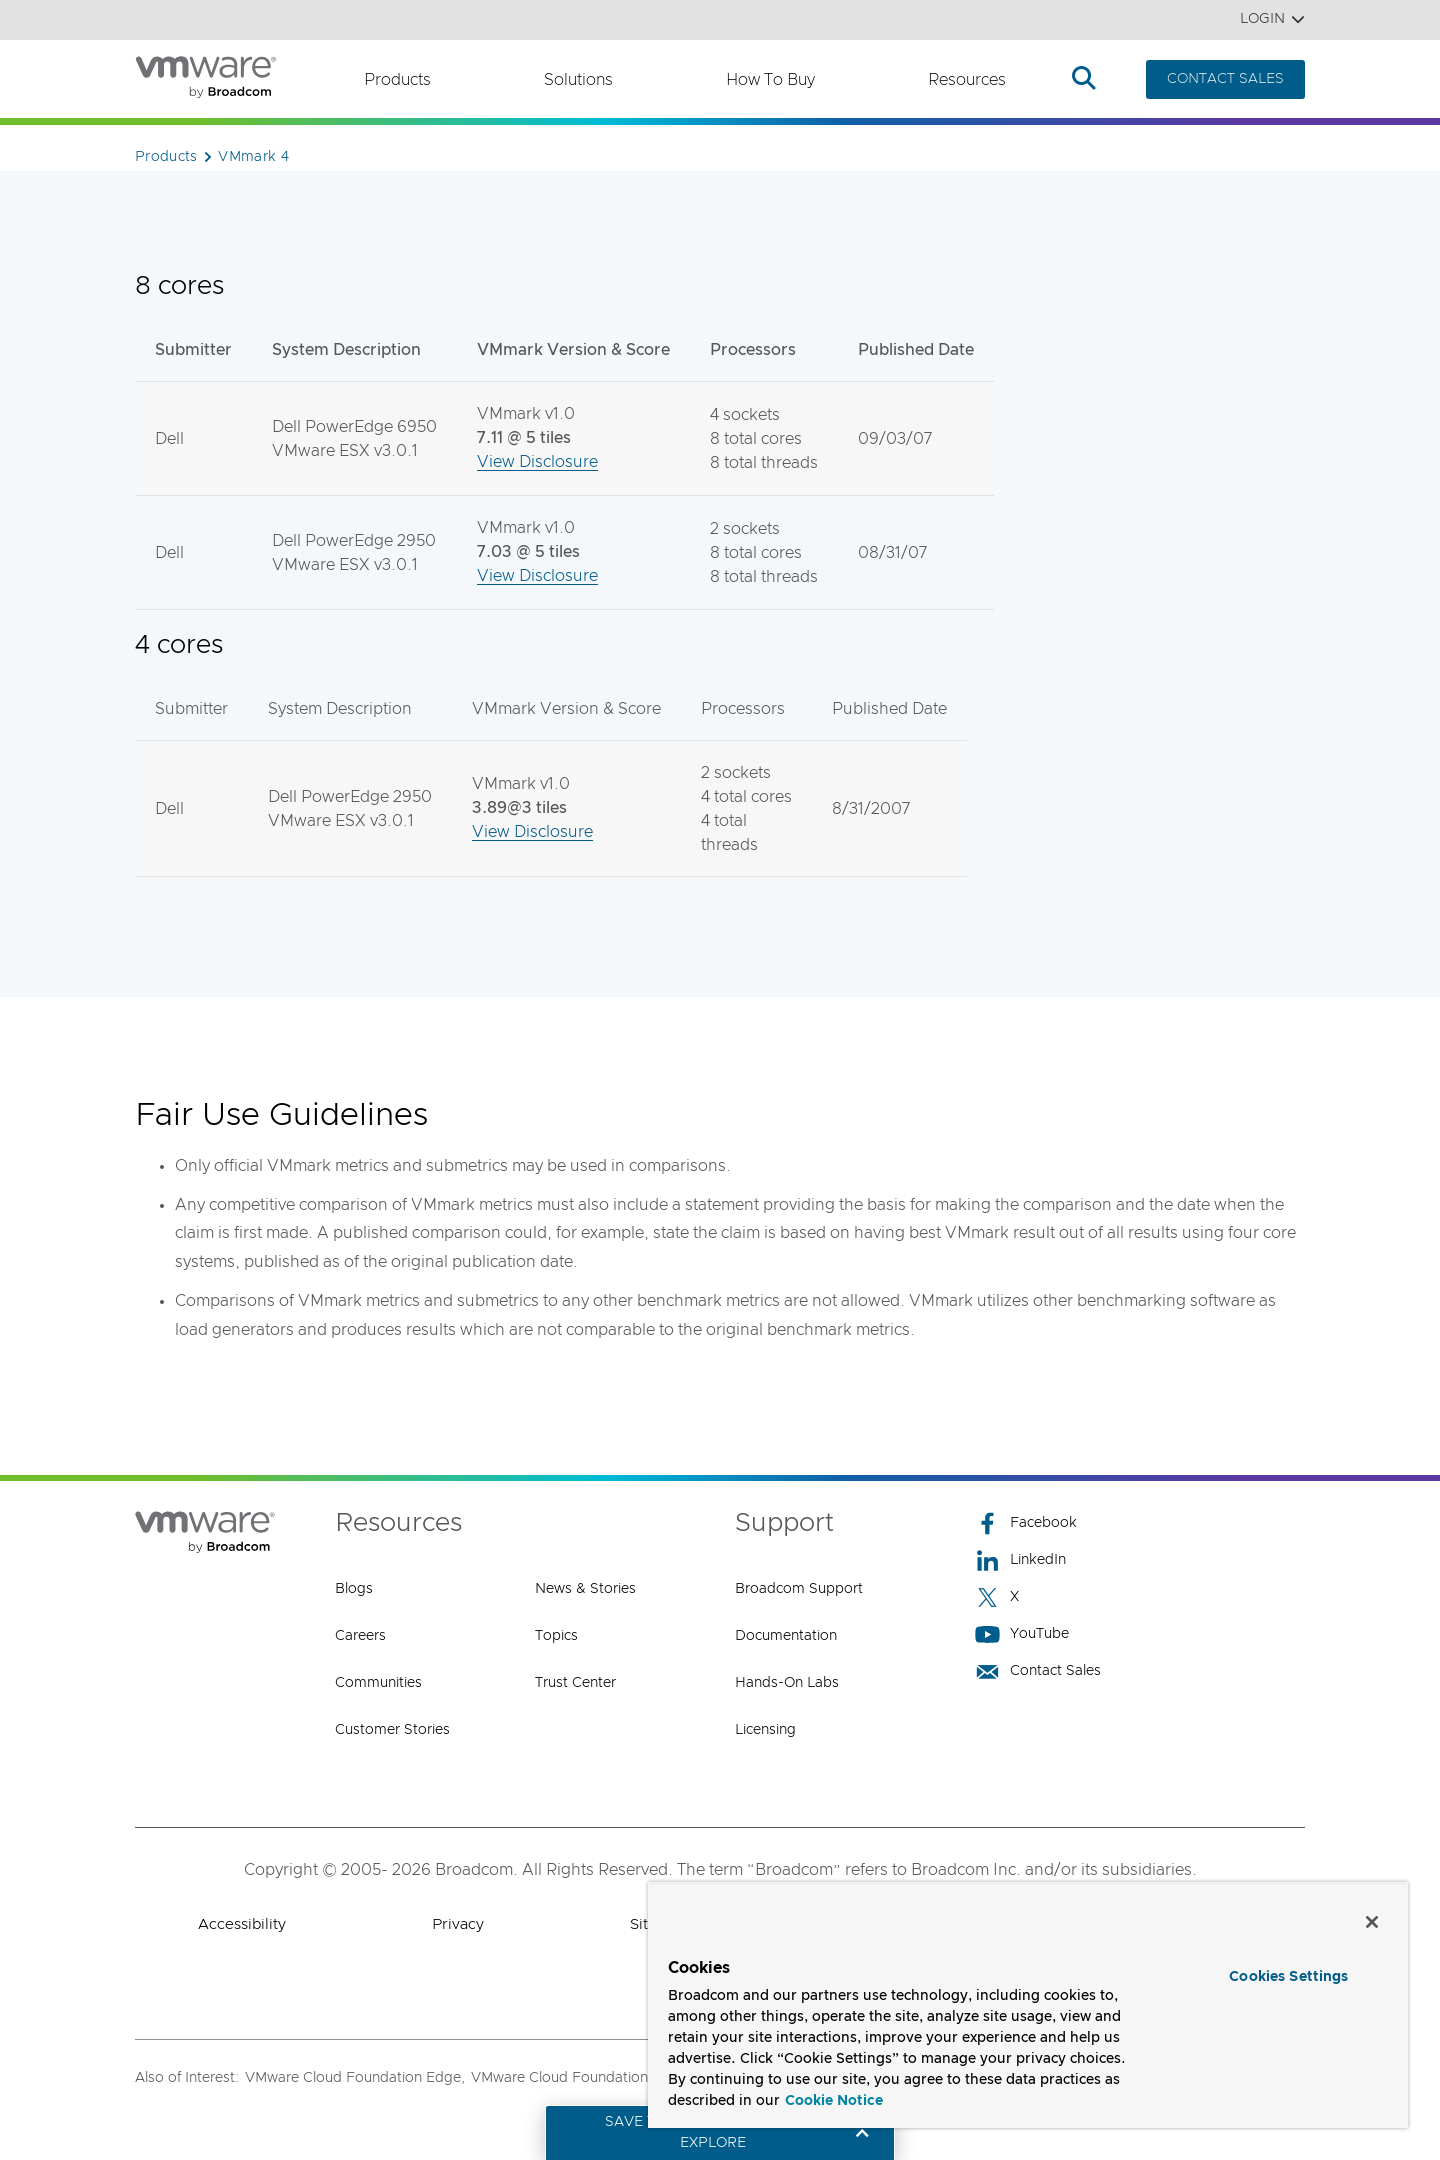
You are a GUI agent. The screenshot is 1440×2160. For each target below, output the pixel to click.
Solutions (578, 80)
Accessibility (242, 1924)
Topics (556, 1636)
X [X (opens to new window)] (997, 1597)
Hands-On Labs (787, 1683)
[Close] (1372, 1922)
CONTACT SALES (1225, 79)
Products (397, 80)
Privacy (458, 1924)
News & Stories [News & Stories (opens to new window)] (585, 1589)
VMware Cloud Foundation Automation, (602, 2078)
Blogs (354, 1589)
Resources (967, 80)
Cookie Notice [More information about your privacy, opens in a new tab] (834, 2101)
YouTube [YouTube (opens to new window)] (1022, 1634)
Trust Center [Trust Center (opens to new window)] (575, 1683)
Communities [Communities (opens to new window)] (378, 1683)
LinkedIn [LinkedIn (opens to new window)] (1020, 1560)
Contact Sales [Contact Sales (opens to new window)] (1038, 1671)
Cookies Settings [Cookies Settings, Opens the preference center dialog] (1288, 1977)
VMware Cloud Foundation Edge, (355, 2078)
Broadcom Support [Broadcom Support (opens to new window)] (799, 1589)
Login (1272, 19)
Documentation (786, 1636)
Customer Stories (392, 1730)
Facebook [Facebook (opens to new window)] (1026, 1523)
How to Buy (770, 80)
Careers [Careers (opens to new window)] (360, 1636)
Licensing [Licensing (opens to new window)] (765, 1730)
